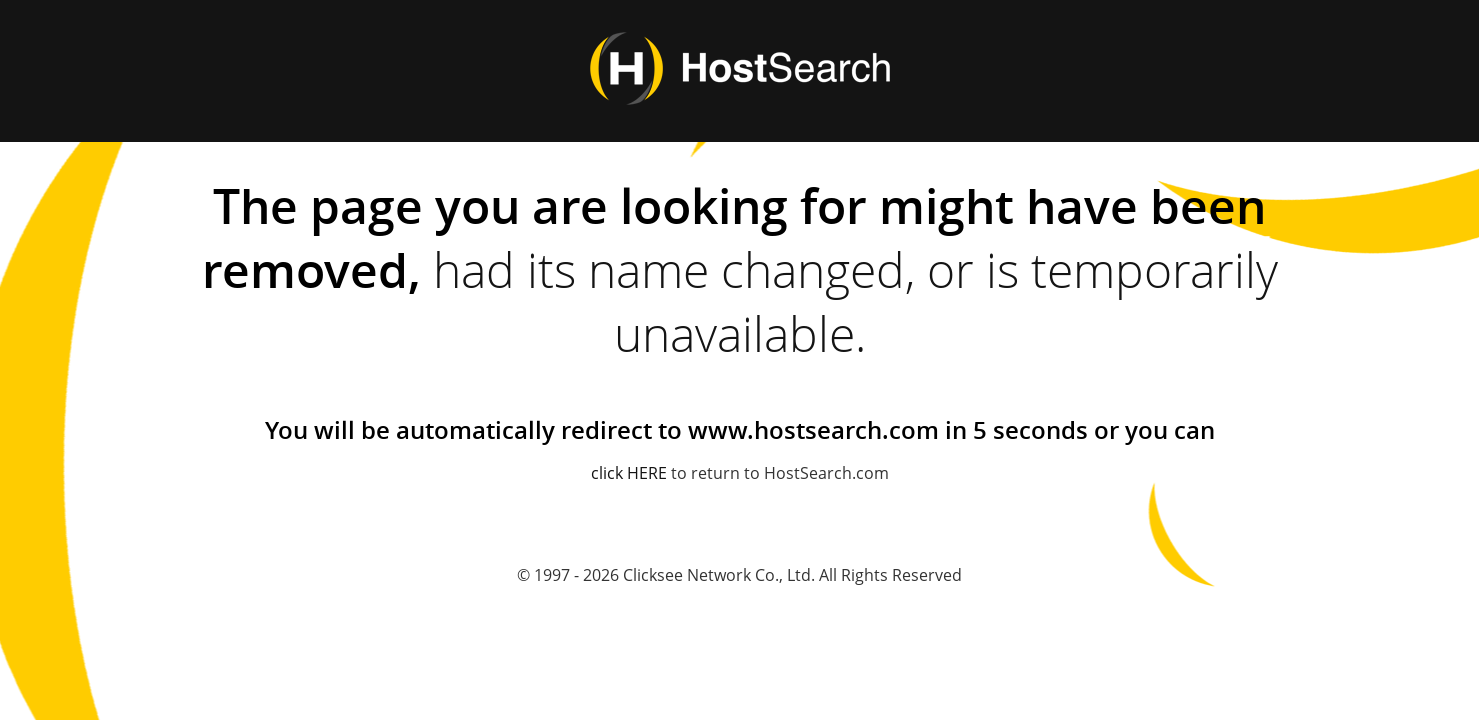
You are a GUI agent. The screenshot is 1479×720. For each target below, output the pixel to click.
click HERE (629, 473)
